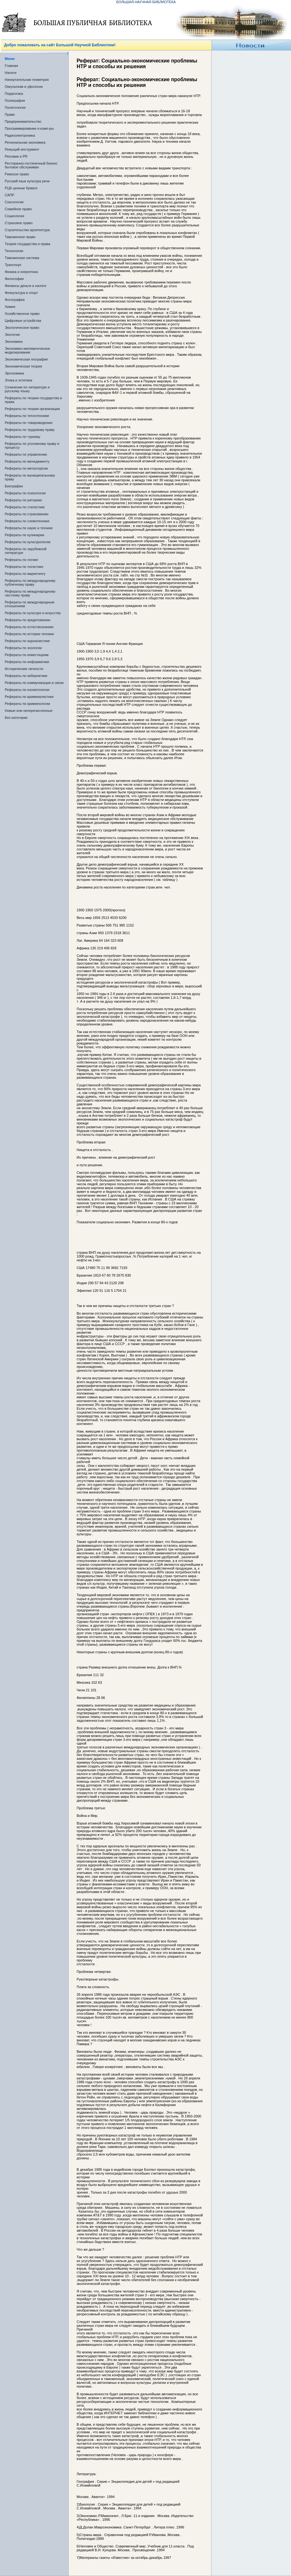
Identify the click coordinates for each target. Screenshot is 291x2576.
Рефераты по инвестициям (26, 655)
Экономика (13, 341)
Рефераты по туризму (22, 437)
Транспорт (13, 265)
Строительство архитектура (27, 230)
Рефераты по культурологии (27, 542)
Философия (14, 279)
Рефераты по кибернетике (26, 676)
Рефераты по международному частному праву (30, 593)
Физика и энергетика (21, 272)
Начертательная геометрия (27, 79)
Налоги (10, 73)
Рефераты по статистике (25, 507)
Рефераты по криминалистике (29, 697)
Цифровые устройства (23, 320)
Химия (10, 307)
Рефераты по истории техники (29, 634)
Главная (11, 66)
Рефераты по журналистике (27, 641)
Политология (15, 107)
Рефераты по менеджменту (27, 461)
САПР (9, 195)
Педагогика (14, 93)
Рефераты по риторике (23, 500)
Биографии (14, 486)
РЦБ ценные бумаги (21, 188)
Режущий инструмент (22, 149)
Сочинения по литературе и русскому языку (27, 389)
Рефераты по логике (21, 560)
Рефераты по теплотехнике (27, 416)
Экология (12, 334)
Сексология (14, 202)
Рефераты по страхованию (26, 514)
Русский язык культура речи (27, 181)
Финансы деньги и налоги (25, 286)
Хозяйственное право (22, 313)
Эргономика (14, 373)
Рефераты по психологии (25, 493)
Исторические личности (24, 669)
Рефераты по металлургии (26, 468)
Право (10, 114)
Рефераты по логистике (24, 567)
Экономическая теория (23, 366)
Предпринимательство (23, 121)
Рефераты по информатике (27, 662)
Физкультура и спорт (21, 293)
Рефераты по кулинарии (24, 535)
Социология (14, 216)
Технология (14, 251)
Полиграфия (15, 100)
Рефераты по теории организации (32, 409)
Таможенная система (22, 258)
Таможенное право (20, 237)
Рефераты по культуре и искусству (33, 613)
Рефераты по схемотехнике (27, 521)
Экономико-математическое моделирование (27, 350)
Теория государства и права (27, 244)
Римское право (17, 174)
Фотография (15, 300)
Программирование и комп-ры (29, 128)
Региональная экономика (25, 142)
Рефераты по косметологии (27, 690)
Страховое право (19, 223)
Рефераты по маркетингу (25, 574)
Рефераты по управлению (26, 454)
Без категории (16, 717)
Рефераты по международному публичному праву (30, 582)
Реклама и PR (16, 156)
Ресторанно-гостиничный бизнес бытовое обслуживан (31, 165)
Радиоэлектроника (20, 135)
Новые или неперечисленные (29, 710)
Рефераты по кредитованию (27, 620)
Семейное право (18, 209)
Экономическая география (26, 359)
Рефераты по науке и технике (29, 528)
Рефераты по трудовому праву (29, 430)
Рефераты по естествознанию (29, 627)
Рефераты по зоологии (23, 648)
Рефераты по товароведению (29, 423)
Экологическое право (22, 327)
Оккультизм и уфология (24, 86)
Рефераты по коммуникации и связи (34, 683)
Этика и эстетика (18, 380)
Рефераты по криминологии (27, 704)
